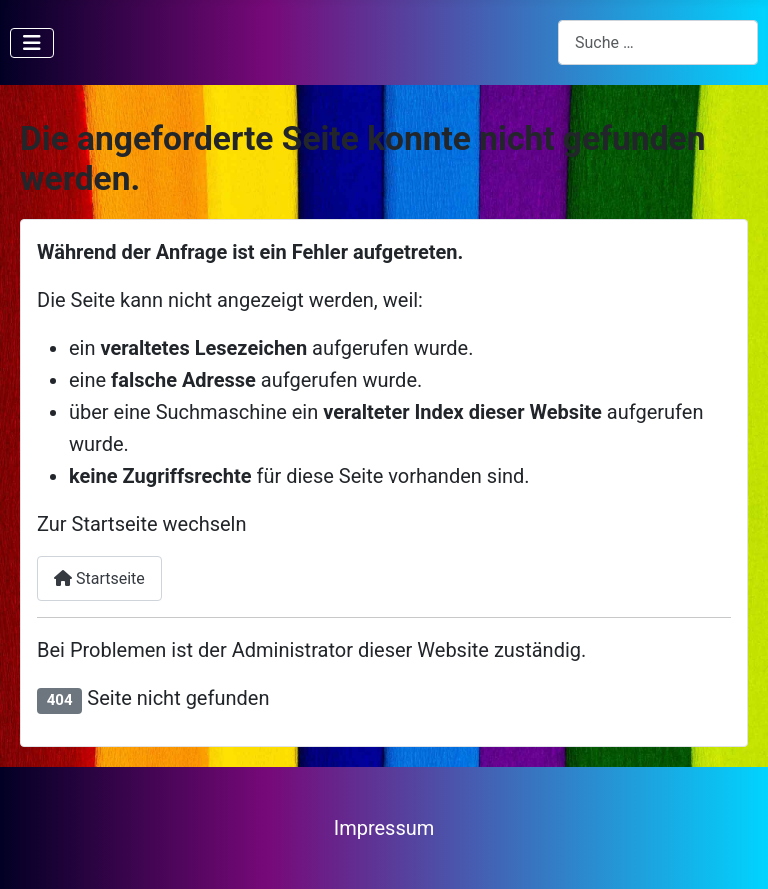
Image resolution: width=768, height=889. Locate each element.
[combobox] (658, 42)
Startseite (99, 578)
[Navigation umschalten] (32, 43)
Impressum (384, 828)
